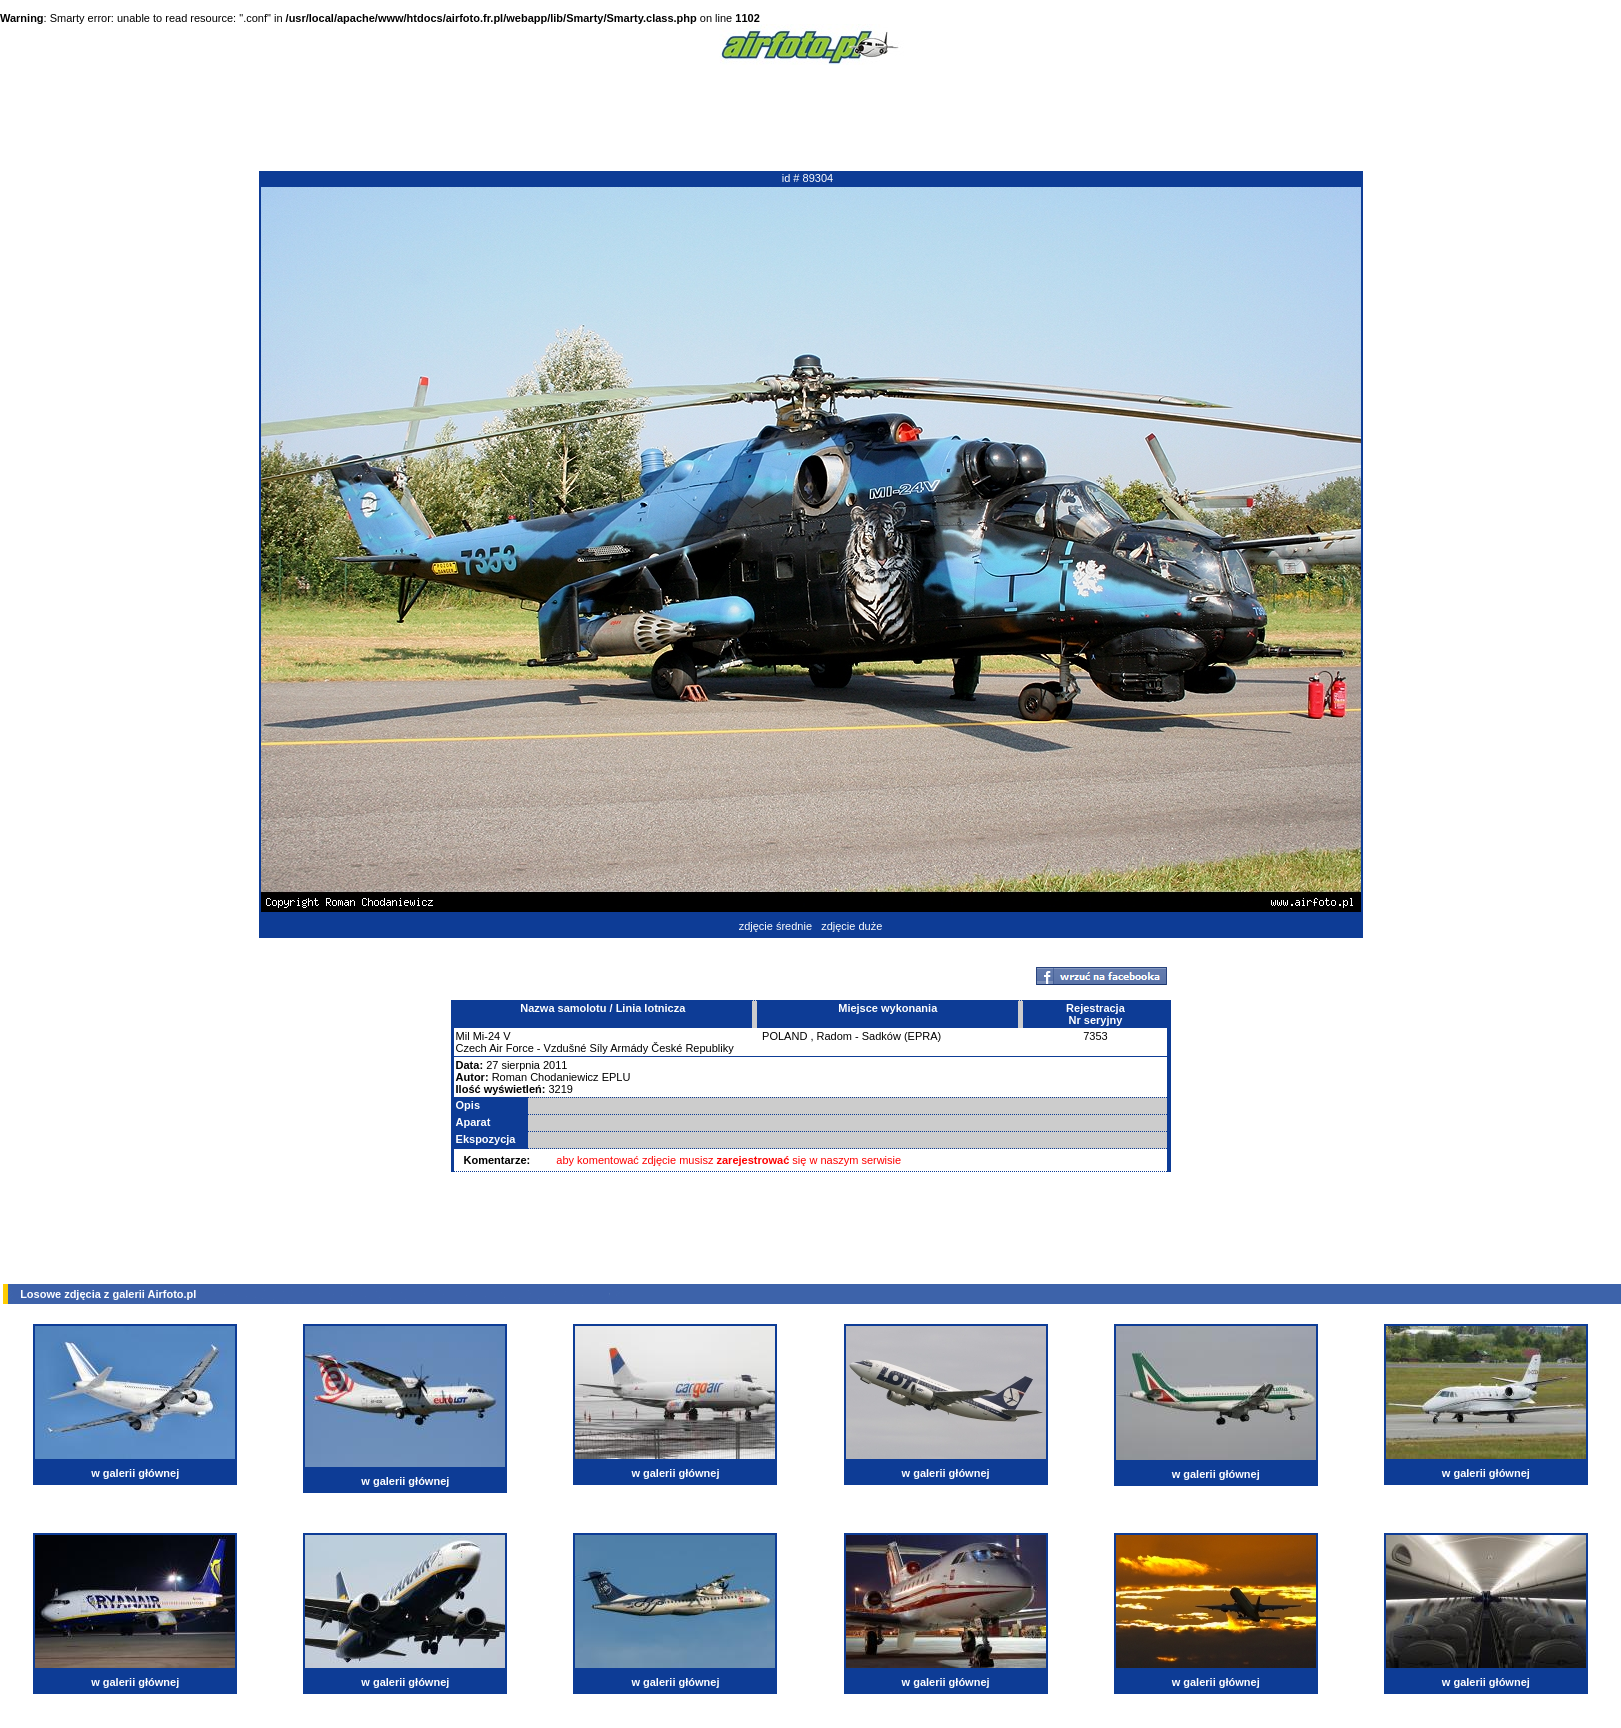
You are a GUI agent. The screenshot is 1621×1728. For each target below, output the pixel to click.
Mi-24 (487, 1036)
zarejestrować (753, 1160)
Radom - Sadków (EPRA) (879, 1036)
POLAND (784, 1036)
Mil (463, 1036)
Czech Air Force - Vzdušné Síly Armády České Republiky (595, 1048)
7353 (1095, 1036)
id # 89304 (807, 178)
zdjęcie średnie (775, 926)
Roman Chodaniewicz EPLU (561, 1077)
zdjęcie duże (851, 926)
